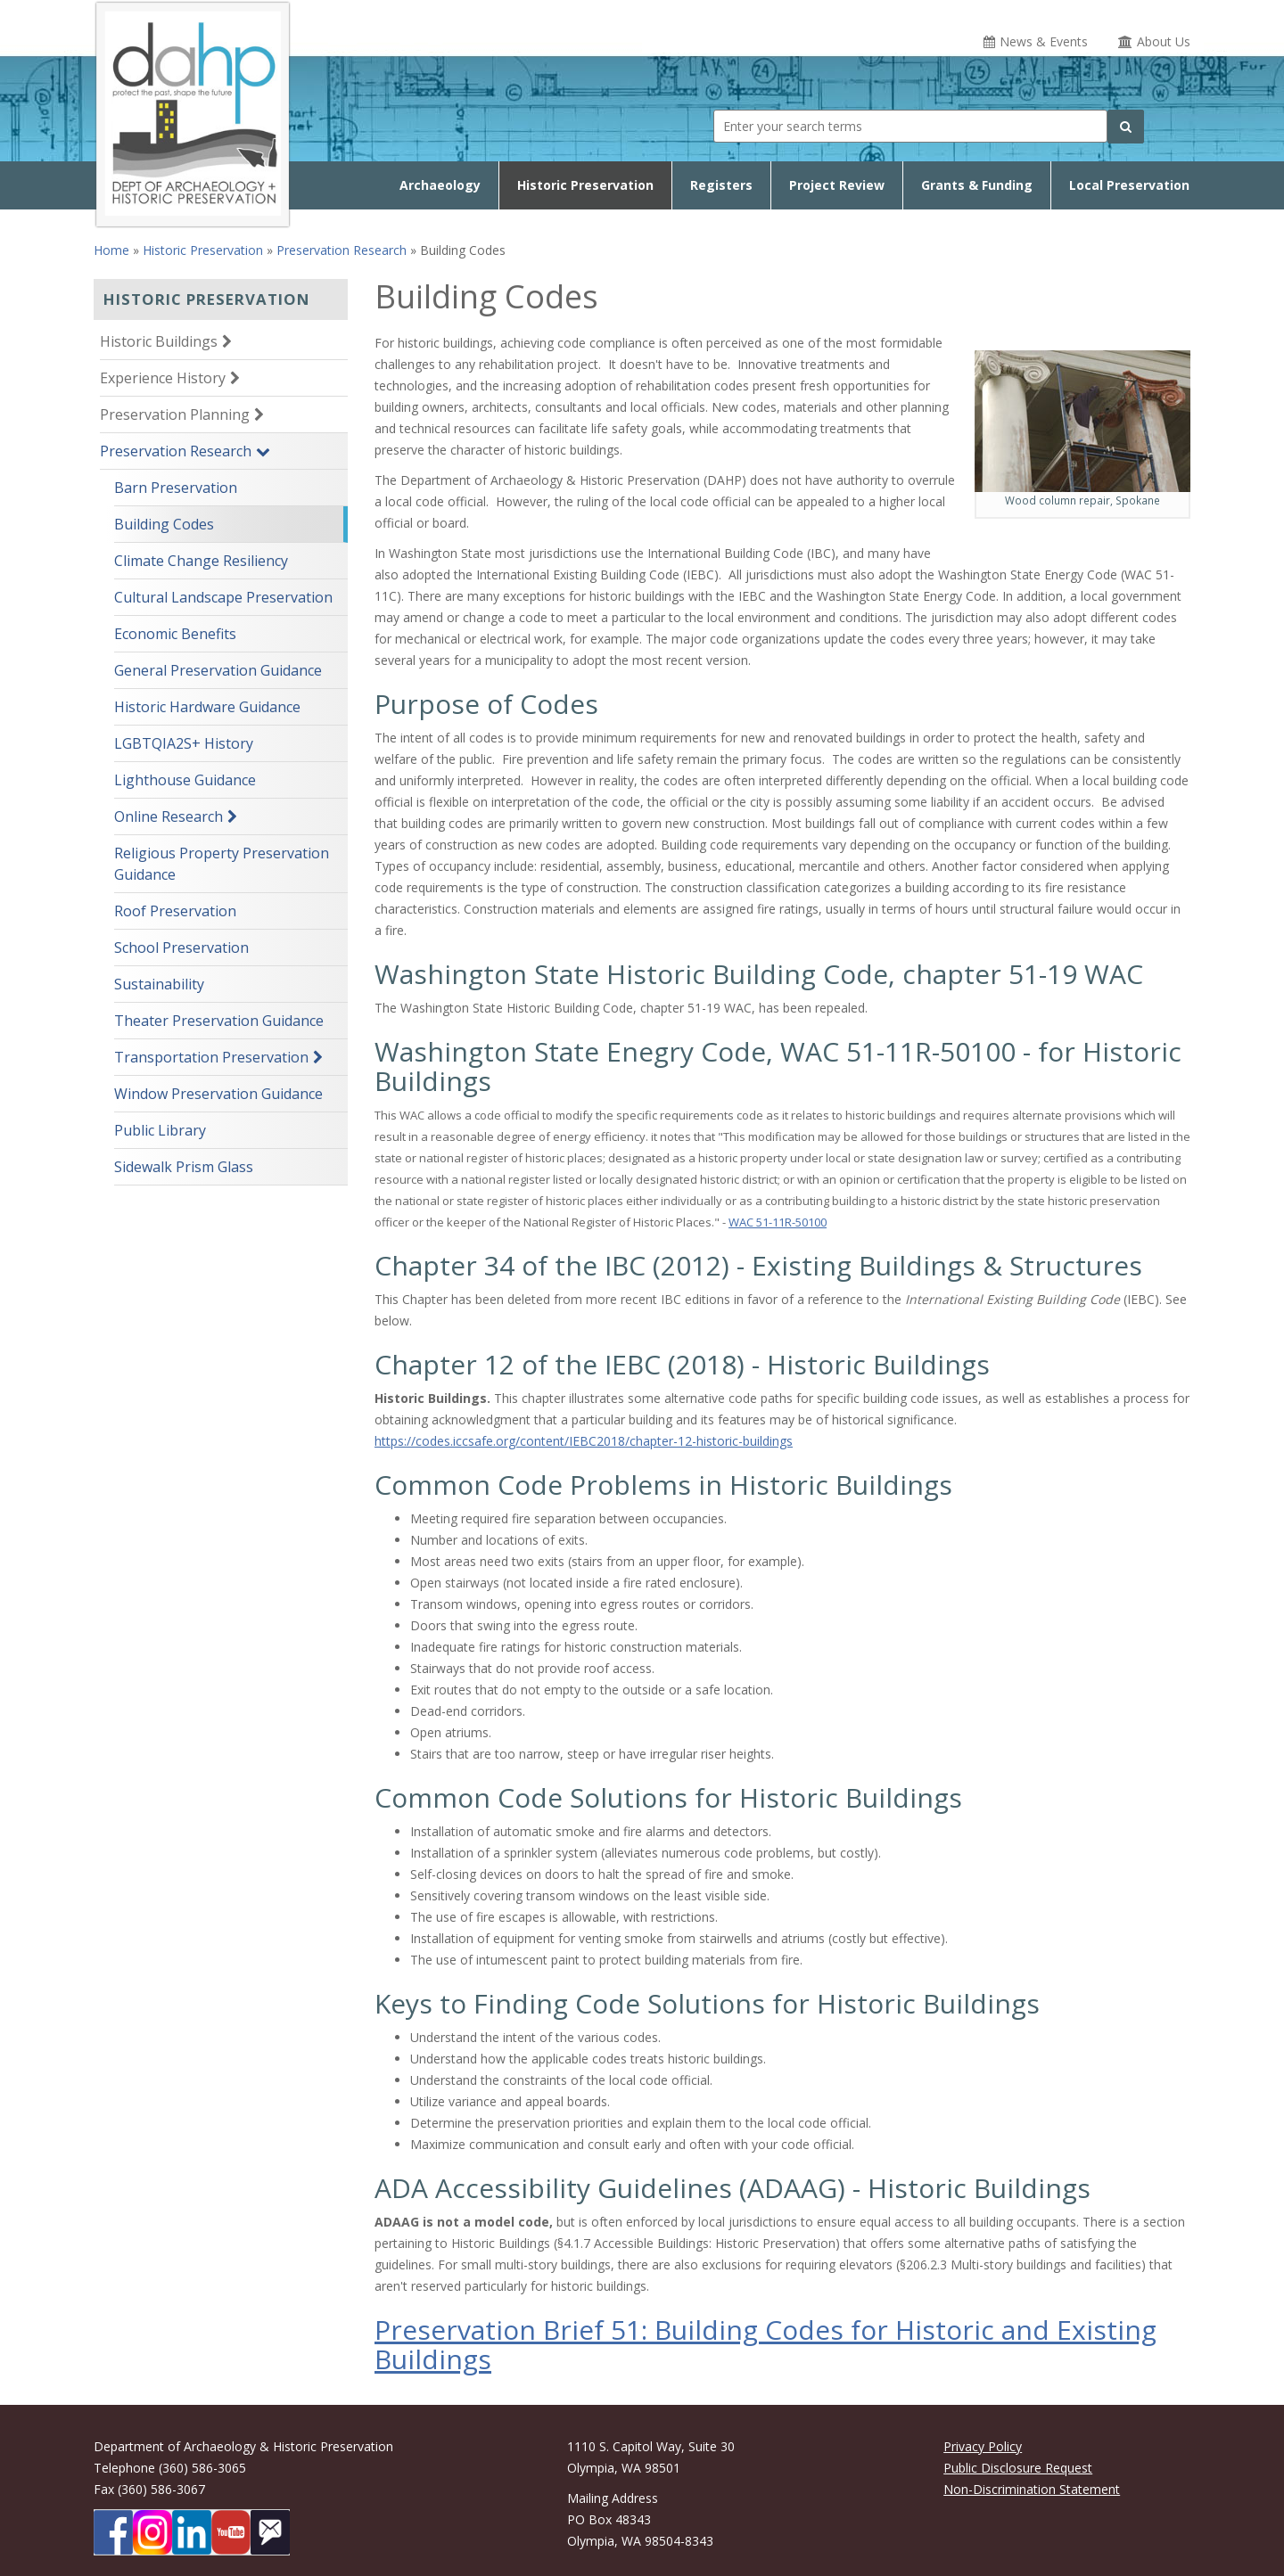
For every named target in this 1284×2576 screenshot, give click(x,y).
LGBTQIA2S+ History (183, 743)
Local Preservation (1129, 184)
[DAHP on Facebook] (113, 2532)
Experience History (163, 378)
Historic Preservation (585, 184)
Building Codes (164, 524)
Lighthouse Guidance (185, 780)
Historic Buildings (159, 341)
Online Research (168, 816)
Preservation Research (341, 250)
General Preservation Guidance (218, 670)
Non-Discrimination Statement (1031, 2489)
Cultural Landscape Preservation (223, 597)
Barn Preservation (175, 487)
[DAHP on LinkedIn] (191, 2532)
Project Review (837, 184)
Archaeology (440, 184)
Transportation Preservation (211, 1057)
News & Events (1044, 41)
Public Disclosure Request (1017, 2467)
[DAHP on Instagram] (152, 2532)
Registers (721, 184)
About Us (1163, 41)
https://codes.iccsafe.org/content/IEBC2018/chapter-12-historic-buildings (583, 1440)
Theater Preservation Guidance (219, 1020)
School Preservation (181, 947)
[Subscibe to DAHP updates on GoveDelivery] (270, 2532)
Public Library (160, 1130)
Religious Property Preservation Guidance (221, 863)
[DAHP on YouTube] (231, 2532)
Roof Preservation (175, 911)
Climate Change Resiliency (201, 560)
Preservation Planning (175, 414)
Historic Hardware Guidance (207, 707)
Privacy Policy (982, 2446)
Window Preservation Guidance (218, 1093)
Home (111, 250)
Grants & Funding (977, 184)
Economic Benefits (175, 634)
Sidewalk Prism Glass (183, 1167)
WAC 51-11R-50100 (777, 1222)
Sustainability (159, 984)
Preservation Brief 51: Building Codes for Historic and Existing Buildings (765, 2344)
